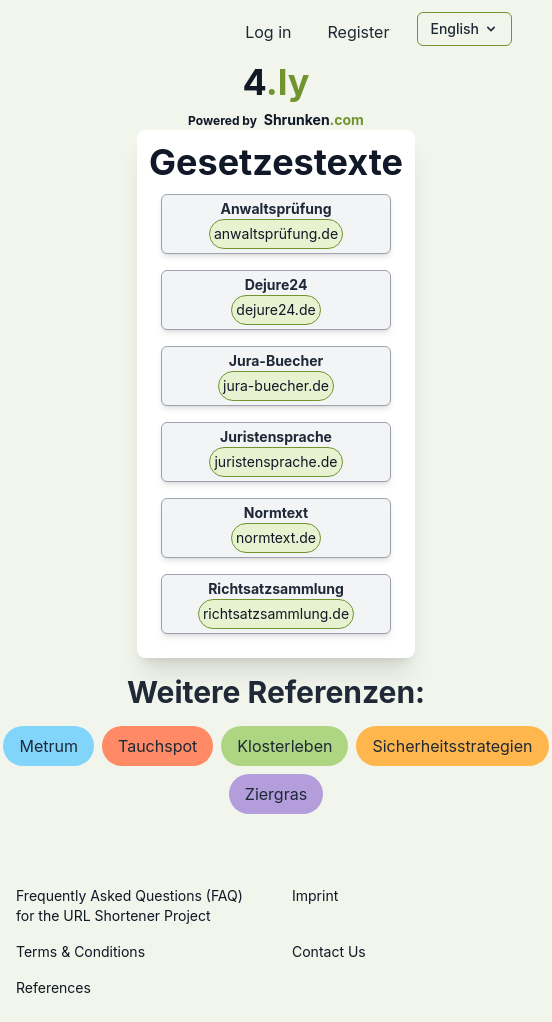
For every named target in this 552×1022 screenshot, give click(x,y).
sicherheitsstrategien (452, 746)
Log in (268, 32)
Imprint (315, 895)
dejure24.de (275, 309)
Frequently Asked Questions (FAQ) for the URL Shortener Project (129, 905)
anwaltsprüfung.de (276, 233)
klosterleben (284, 746)
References (53, 987)
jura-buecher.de (276, 385)
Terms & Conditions (80, 951)
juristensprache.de (275, 461)
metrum (48, 746)
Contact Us (329, 951)
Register (358, 32)
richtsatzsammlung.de (276, 613)
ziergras (276, 794)
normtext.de (276, 537)
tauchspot (157, 746)
